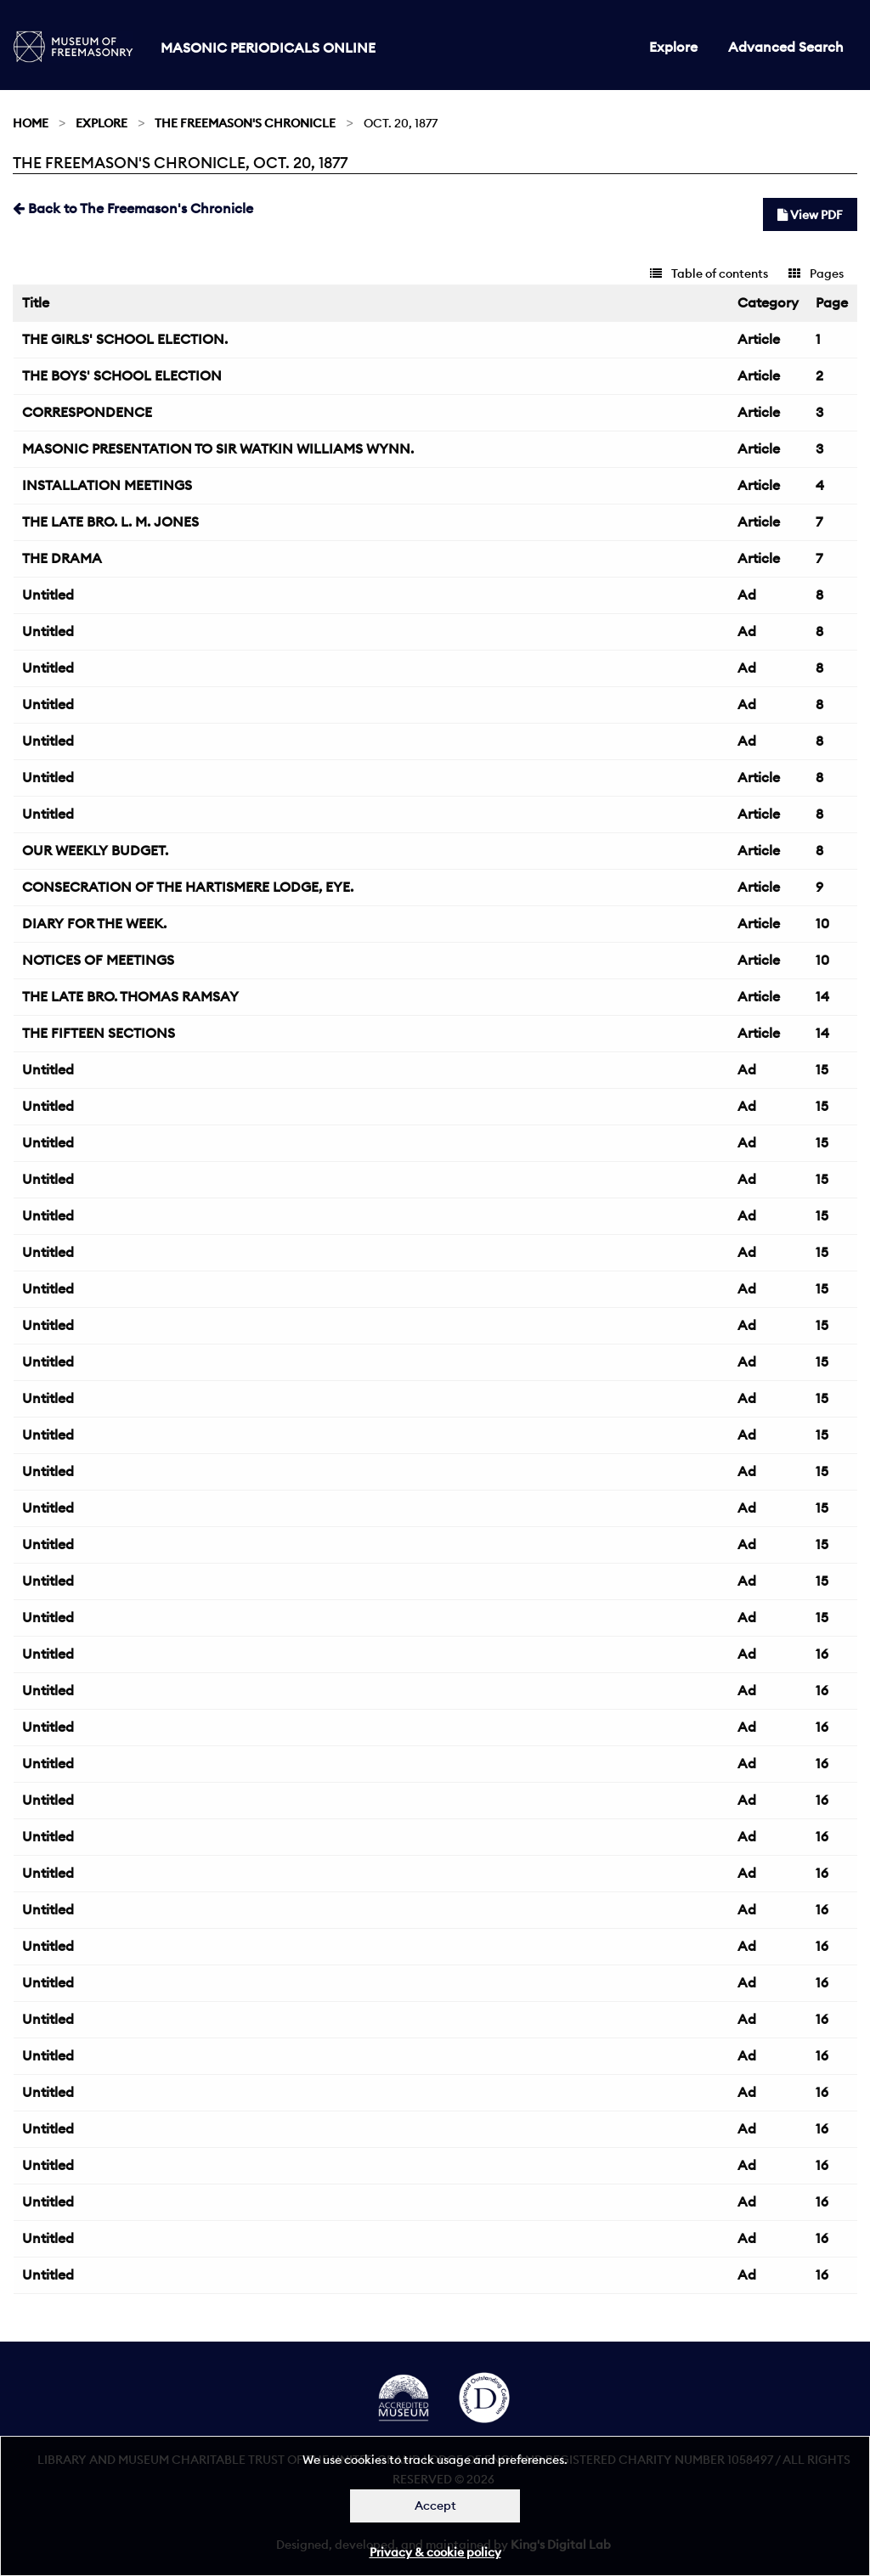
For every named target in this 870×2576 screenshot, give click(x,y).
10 (822, 923)
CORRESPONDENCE (87, 411)
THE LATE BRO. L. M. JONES (110, 521)
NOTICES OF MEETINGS (98, 959)
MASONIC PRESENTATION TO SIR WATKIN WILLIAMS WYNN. (218, 448)
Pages (816, 273)
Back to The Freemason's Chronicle (133, 208)
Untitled (48, 594)
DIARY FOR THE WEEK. (94, 923)
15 (822, 1069)
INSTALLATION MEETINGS (107, 484)
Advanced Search (786, 46)
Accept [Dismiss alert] (435, 2505)
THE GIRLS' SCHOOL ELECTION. (125, 338)
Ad (746, 594)
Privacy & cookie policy (435, 2552)
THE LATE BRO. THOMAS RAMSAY (130, 996)
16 (822, 1653)
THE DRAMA (62, 558)
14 (822, 996)
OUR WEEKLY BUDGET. (95, 850)
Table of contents (709, 273)
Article (758, 338)
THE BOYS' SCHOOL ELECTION (122, 375)
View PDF (810, 215)
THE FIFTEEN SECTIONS (98, 1032)
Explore (673, 46)
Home (30, 123)
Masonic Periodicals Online (268, 47)
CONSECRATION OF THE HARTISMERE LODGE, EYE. (187, 886)
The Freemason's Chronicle (245, 123)
